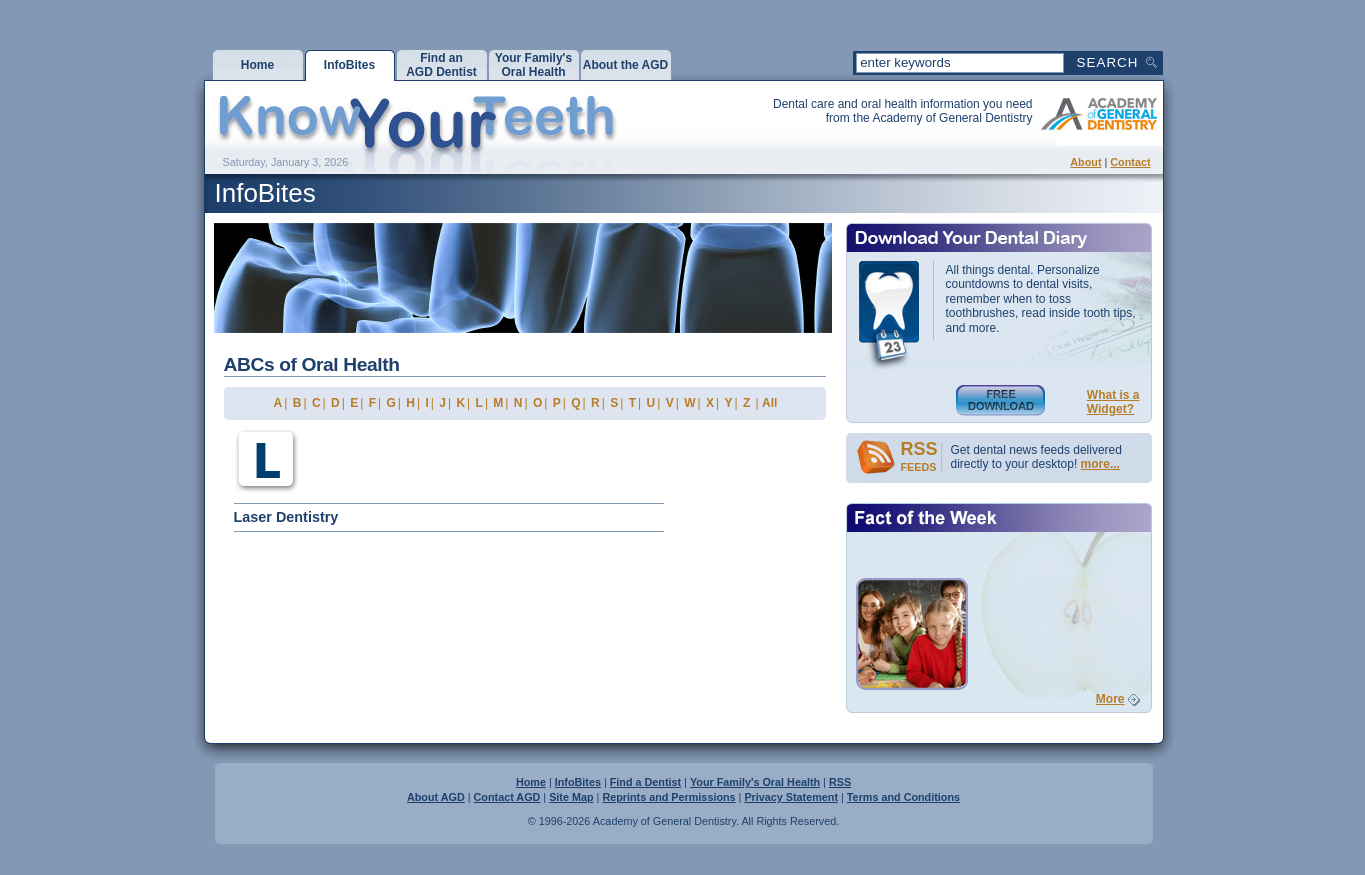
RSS (840, 782)
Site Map (571, 797)
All (769, 403)
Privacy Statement (791, 797)
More (1110, 699)
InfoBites (578, 782)
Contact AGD (507, 797)
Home (531, 782)
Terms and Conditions (903, 797)
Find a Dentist (645, 782)
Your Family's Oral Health (755, 782)
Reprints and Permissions (668, 797)
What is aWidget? (1113, 402)
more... (1100, 464)
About (1085, 162)
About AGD (436, 797)
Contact (1130, 162)
